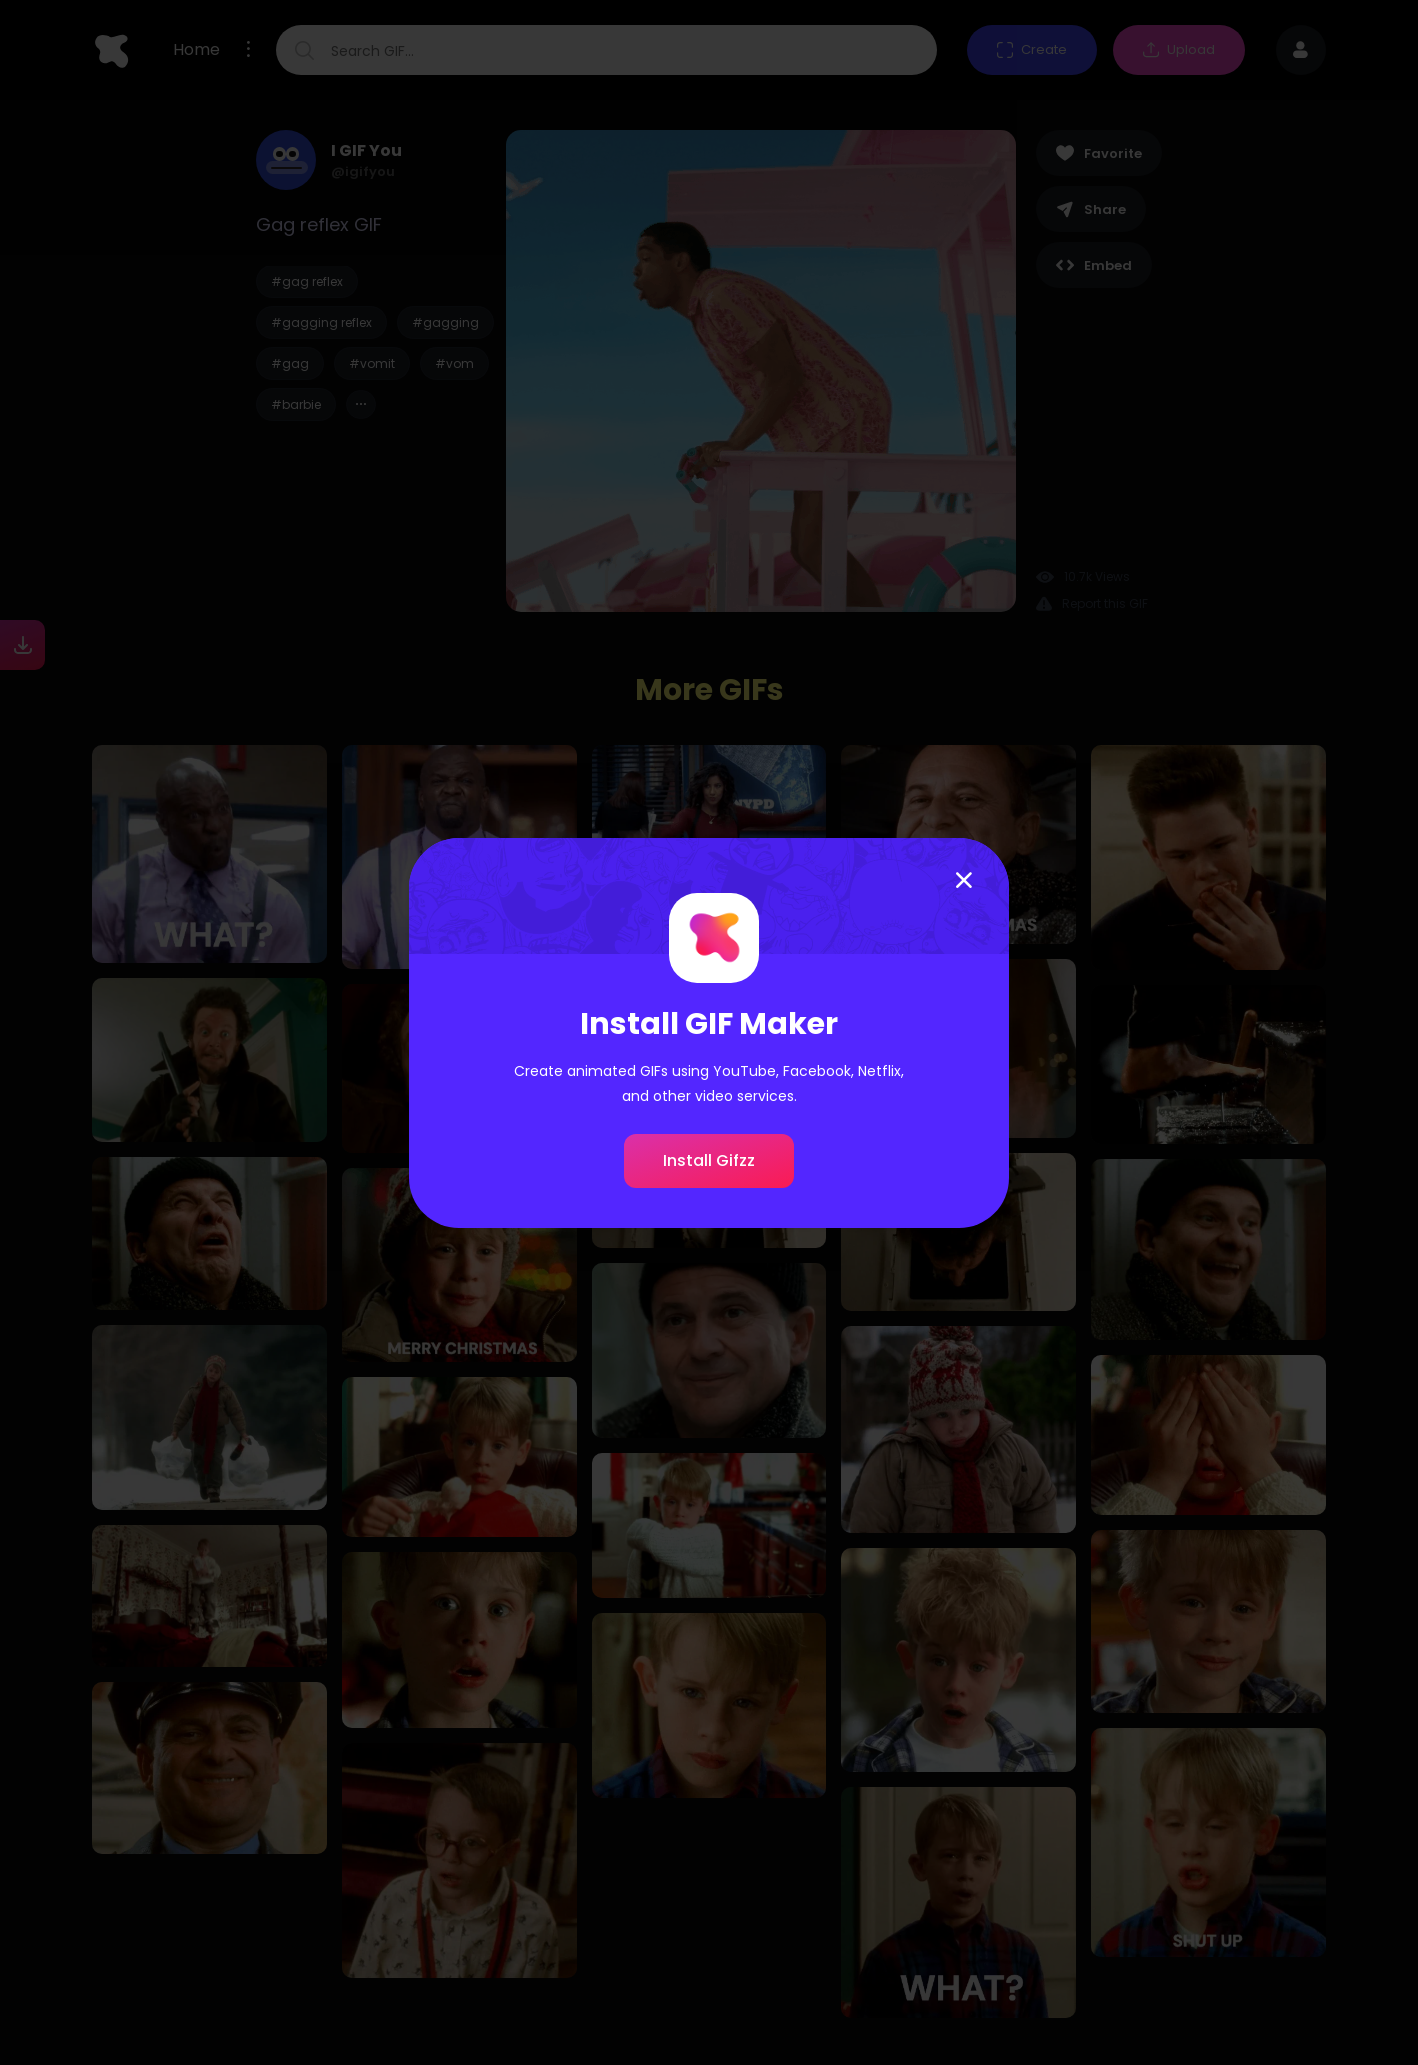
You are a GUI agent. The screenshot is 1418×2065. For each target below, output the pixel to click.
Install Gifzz (709, 1160)
